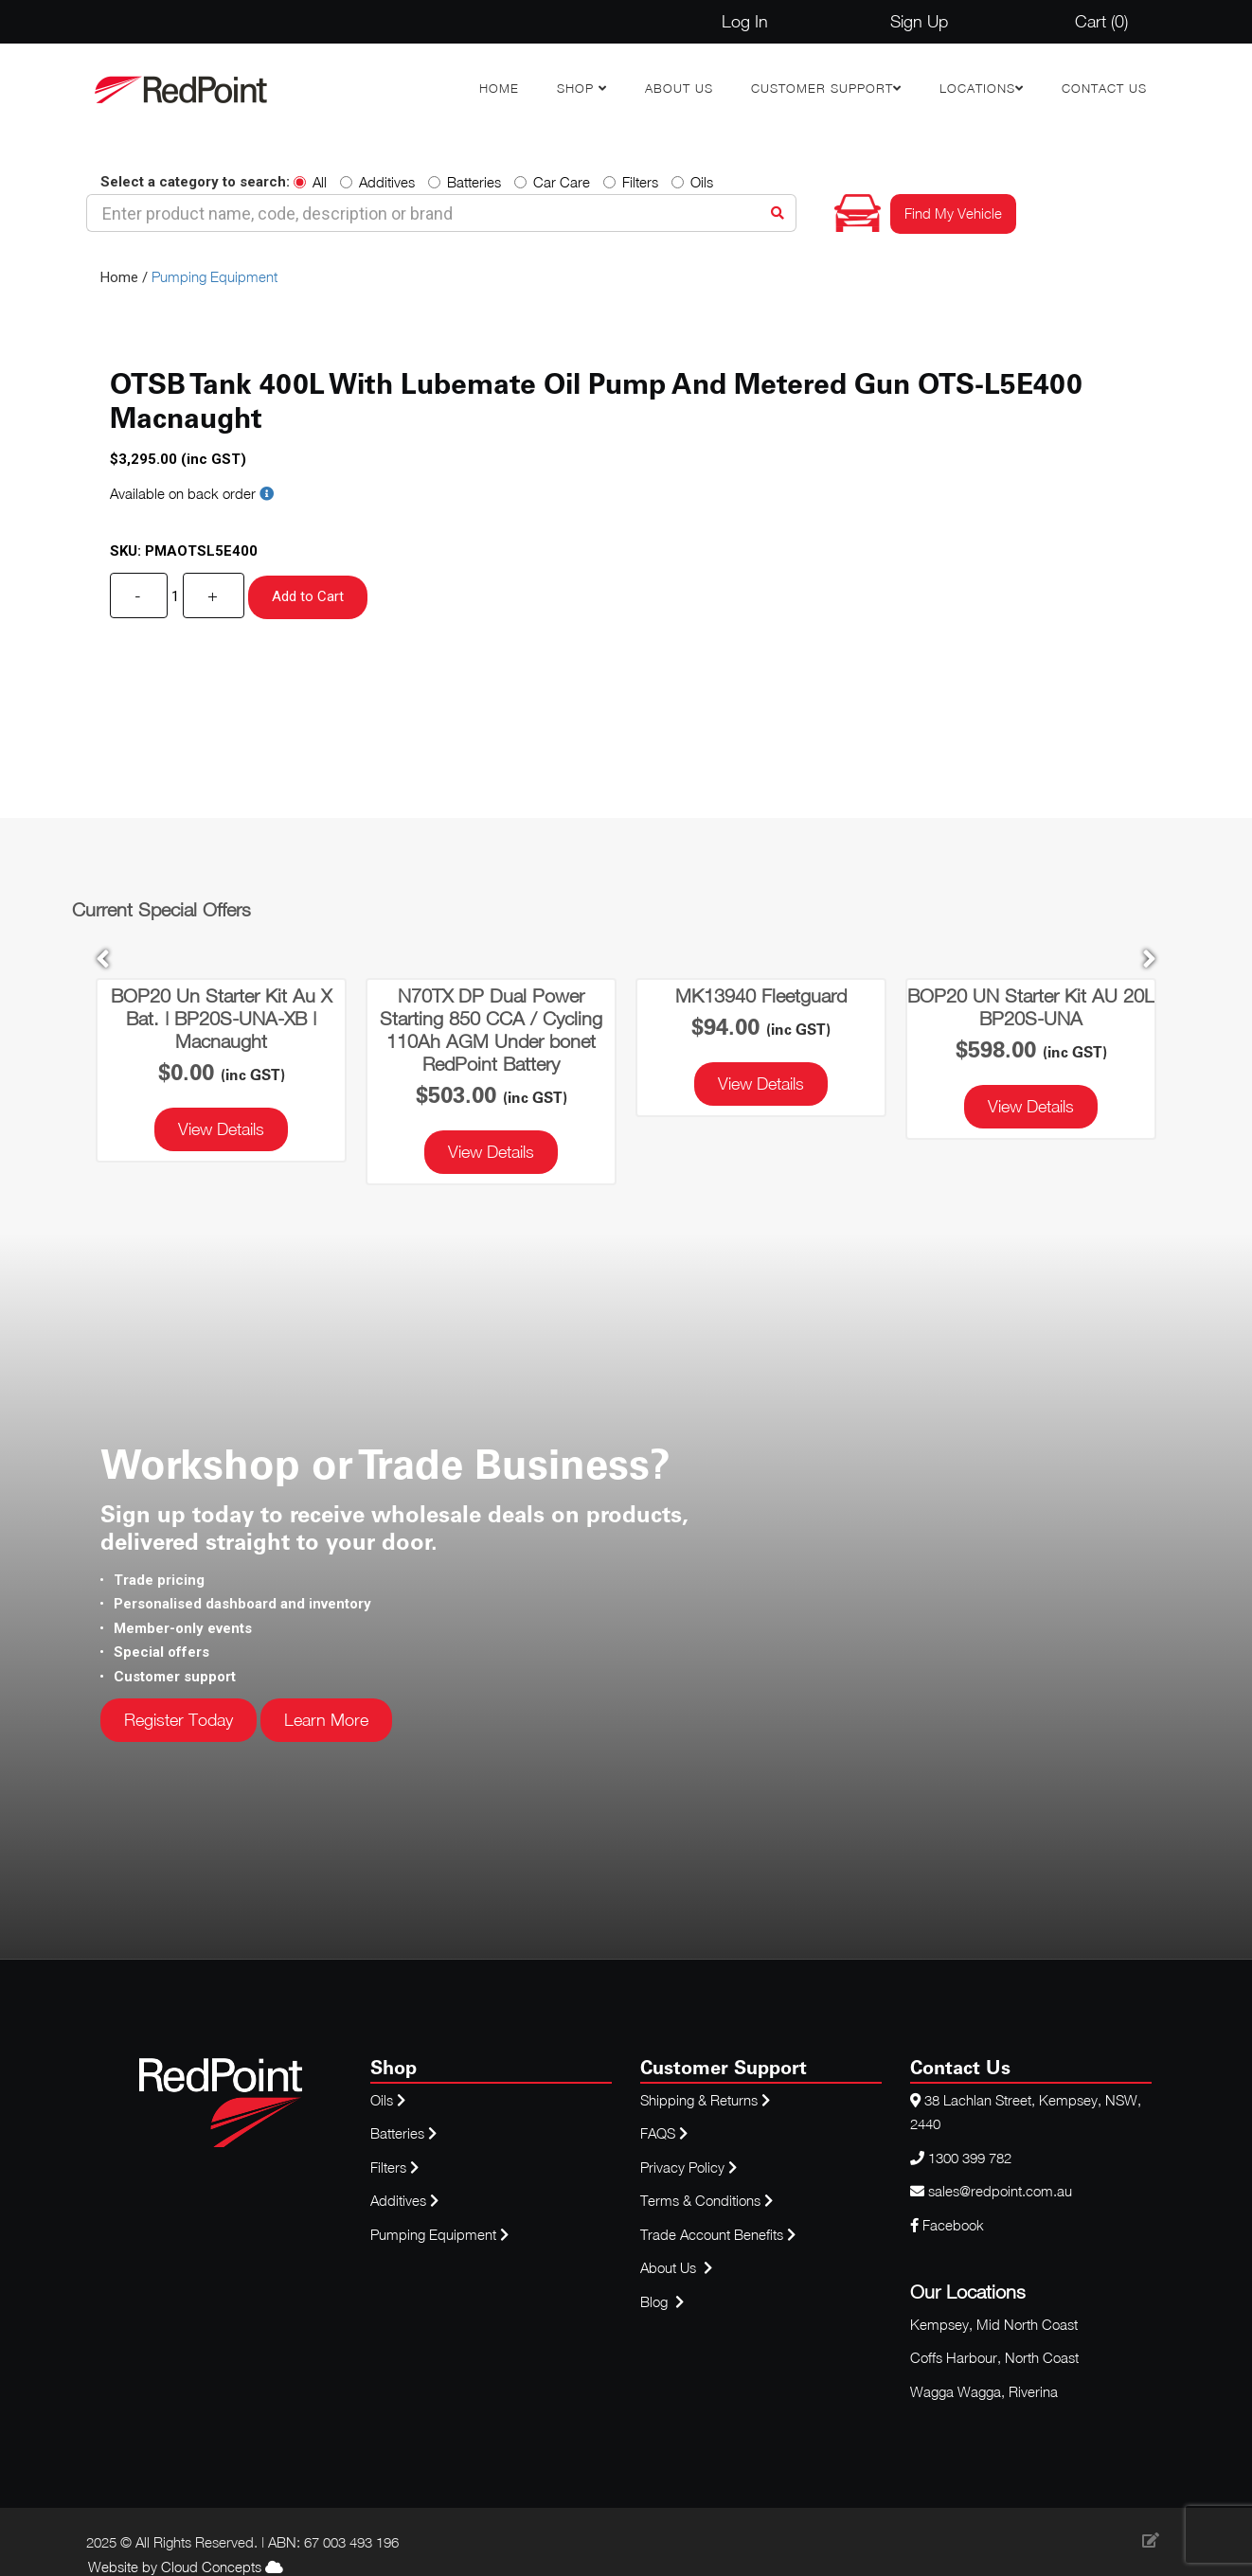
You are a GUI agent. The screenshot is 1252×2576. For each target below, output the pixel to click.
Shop (578, 88)
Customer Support (822, 88)
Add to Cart (308, 596)
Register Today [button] (178, 1720)
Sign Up (919, 21)
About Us (679, 88)
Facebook (947, 2224)
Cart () (1101, 21)
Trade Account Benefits (711, 2234)
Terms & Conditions (706, 2200)
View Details (221, 1129)
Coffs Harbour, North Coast (994, 2357)
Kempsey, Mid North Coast (994, 2324)
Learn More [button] (326, 1720)
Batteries (464, 181)
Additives (377, 181)
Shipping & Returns (705, 2099)
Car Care (552, 181)
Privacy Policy (688, 2167)
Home (499, 88)
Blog (655, 2301)
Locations (977, 88)
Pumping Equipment (214, 276)
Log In (745, 21)
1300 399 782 (969, 2157)
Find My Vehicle (953, 213)
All (310, 181)
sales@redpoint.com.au (1000, 2190)
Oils (692, 181)
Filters (630, 181)
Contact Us (1104, 88)
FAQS (665, 2132)
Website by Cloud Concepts (185, 2566)
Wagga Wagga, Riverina (984, 2391)
